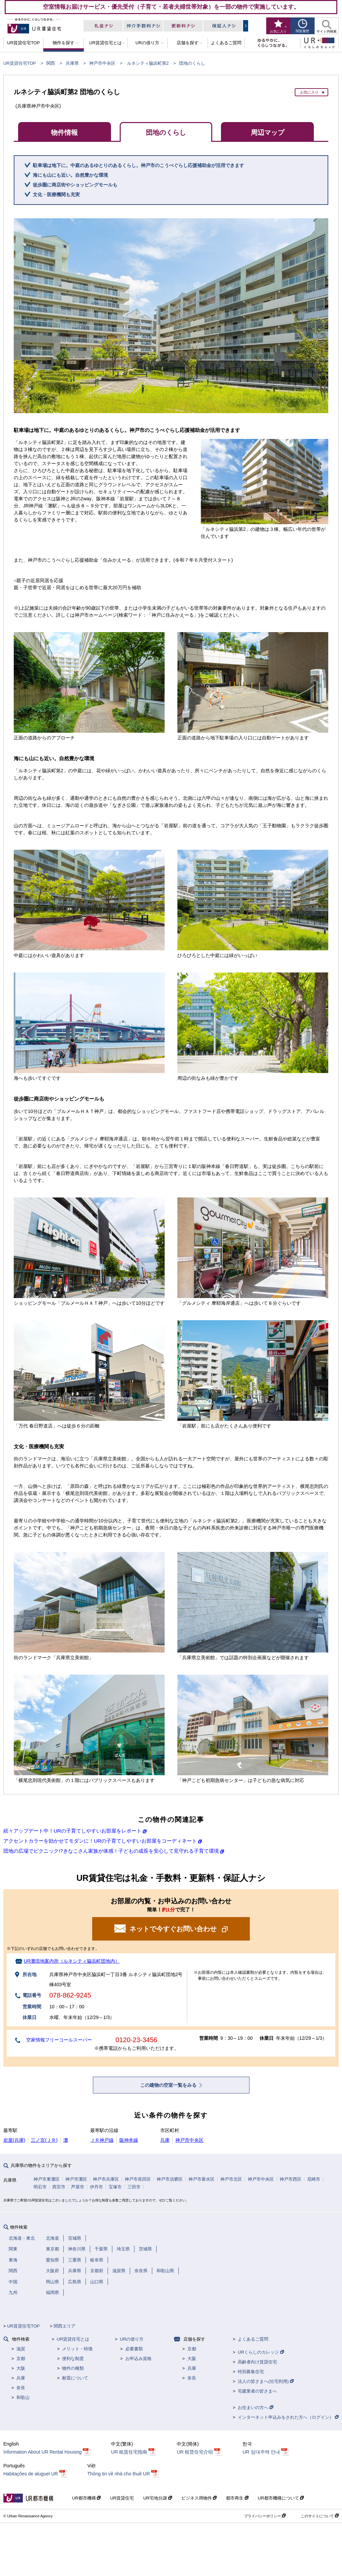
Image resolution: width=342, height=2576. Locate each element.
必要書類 (134, 2348)
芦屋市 (77, 2187)
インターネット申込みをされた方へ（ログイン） (288, 2417)
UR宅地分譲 (157, 2498)
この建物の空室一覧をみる (169, 2085)
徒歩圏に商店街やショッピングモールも (75, 184)
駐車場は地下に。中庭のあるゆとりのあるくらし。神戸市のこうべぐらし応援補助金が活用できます (138, 165)
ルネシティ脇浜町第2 (148, 63)
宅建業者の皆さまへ (257, 2391)
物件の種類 (73, 2368)
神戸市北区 (231, 2179)
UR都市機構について (281, 2498)
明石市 (40, 2187)
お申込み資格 (138, 2358)
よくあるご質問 (253, 2339)
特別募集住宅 (251, 2371)
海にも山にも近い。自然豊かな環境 (70, 175)
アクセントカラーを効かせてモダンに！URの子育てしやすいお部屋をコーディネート (100, 1841)
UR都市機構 (86, 2498)
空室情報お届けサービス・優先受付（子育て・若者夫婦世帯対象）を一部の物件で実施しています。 (171, 6)
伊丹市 (96, 2187)
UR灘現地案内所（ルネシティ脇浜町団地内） (72, 1961)
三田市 (133, 2187)
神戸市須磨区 (170, 2179)
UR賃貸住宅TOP (19, 63)
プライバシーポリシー (265, 2516)
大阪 (20, 2368)
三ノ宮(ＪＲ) (44, 2140)
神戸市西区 (290, 2179)
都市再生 (237, 2498)
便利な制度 (73, 2358)
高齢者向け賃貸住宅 (257, 2361)
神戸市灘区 (76, 2179)
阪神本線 (128, 2140)
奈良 (20, 2387)
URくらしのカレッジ (261, 2352)
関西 (50, 63)
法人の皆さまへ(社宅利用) (265, 2381)
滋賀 (20, 2348)
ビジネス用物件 (199, 2498)
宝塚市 (115, 2187)
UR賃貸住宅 (122, 2498)
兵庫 (165, 2140)
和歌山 (23, 2397)
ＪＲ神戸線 (102, 2140)
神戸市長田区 (138, 2179)
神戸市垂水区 (201, 2179)
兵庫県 (72, 63)
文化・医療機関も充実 (56, 194)
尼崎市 (313, 2179)
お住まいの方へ (255, 2407)
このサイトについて (320, 2516)
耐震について (75, 2378)
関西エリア (64, 2326)
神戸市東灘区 (47, 2179)
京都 (20, 2358)
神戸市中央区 (102, 63)
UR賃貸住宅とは (73, 2339)
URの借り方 (132, 2339)
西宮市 (58, 2187)
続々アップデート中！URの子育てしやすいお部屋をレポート (72, 1831)
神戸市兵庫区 (106, 2179)
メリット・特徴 (77, 2348)
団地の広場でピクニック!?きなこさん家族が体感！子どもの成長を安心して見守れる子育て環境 (111, 1851)
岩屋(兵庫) (14, 2140)
